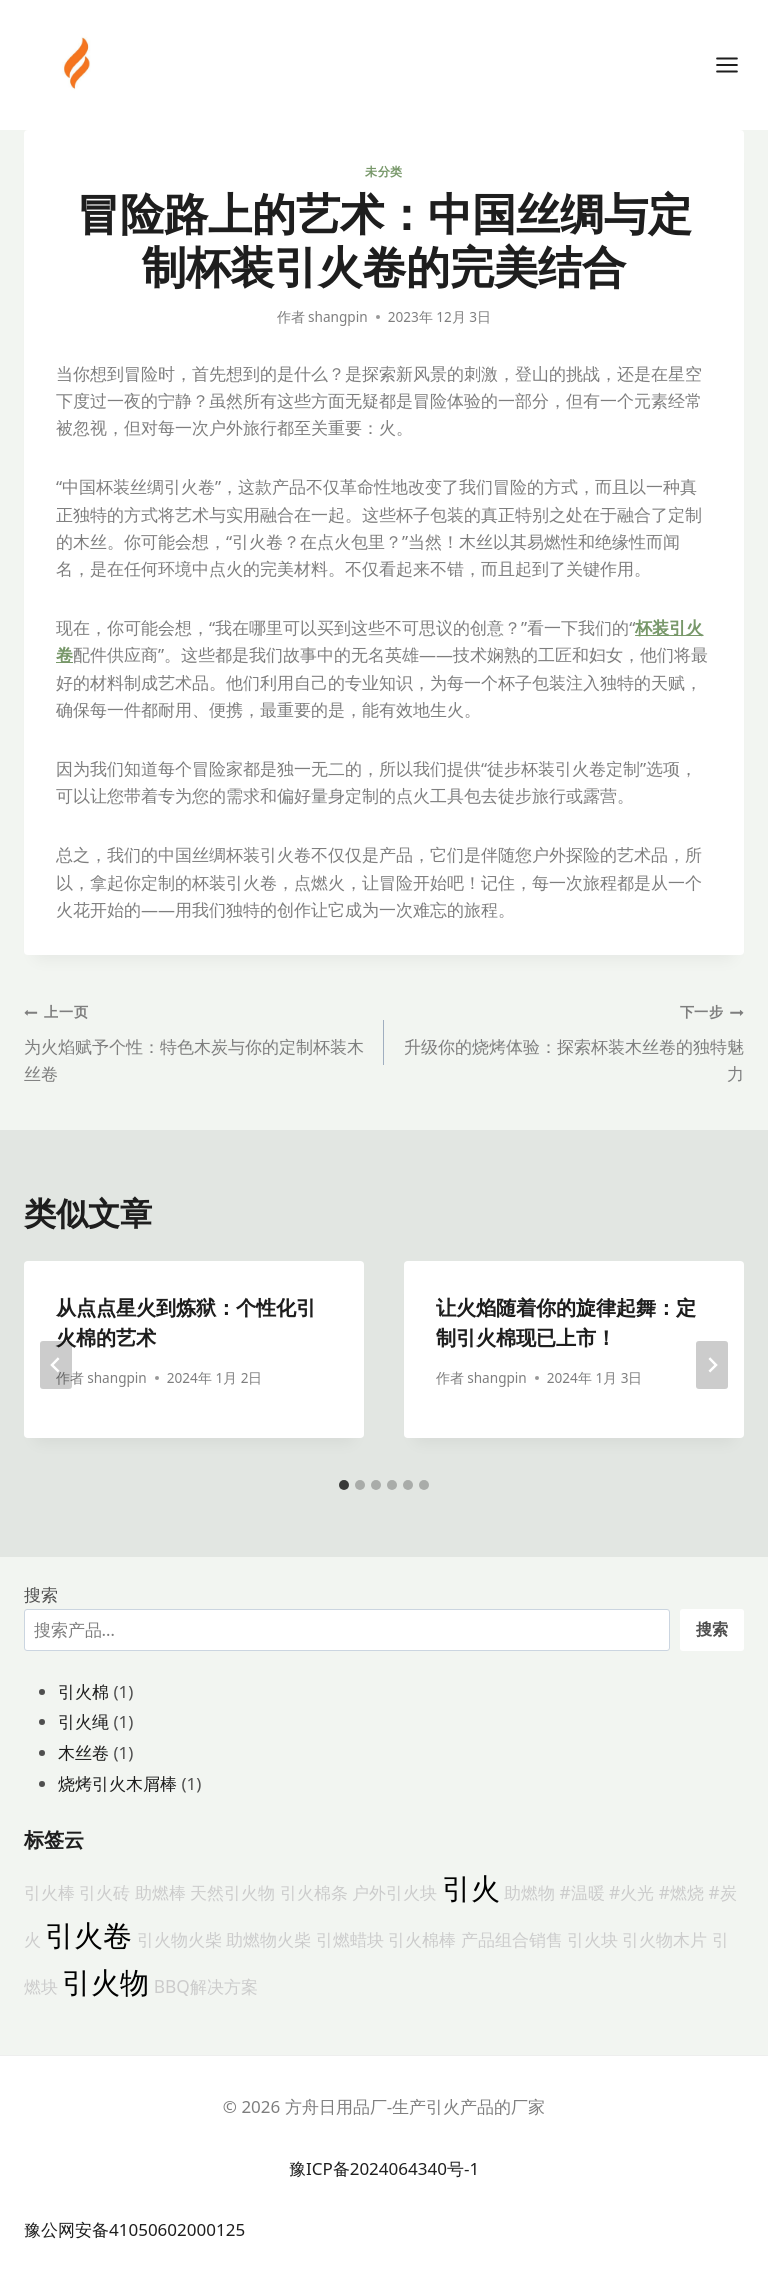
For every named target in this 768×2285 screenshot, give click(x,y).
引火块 (592, 1939)
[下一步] (712, 1365)
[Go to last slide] (56, 1365)
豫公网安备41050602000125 (134, 2229)
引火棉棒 (422, 1939)
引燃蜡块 (350, 1939)
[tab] (344, 1485)
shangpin (338, 316)
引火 (471, 1888)
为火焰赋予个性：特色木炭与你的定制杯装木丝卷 (195, 1041)
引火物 (105, 1982)
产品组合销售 (512, 1939)
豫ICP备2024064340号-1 (384, 2168)
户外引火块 (394, 1892)
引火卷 (88, 1935)
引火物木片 (664, 1939)
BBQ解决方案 (206, 1986)
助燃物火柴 (268, 1939)
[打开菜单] (737, 64)
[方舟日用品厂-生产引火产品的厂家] (79, 63)
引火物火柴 (179, 1939)
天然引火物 (232, 1892)
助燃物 (529, 1892)
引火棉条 (314, 1892)
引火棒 (49, 1892)
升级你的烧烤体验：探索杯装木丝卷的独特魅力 (572, 1041)
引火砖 (104, 1892)
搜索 (41, 1594)
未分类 (384, 171)
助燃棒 (160, 1892)
